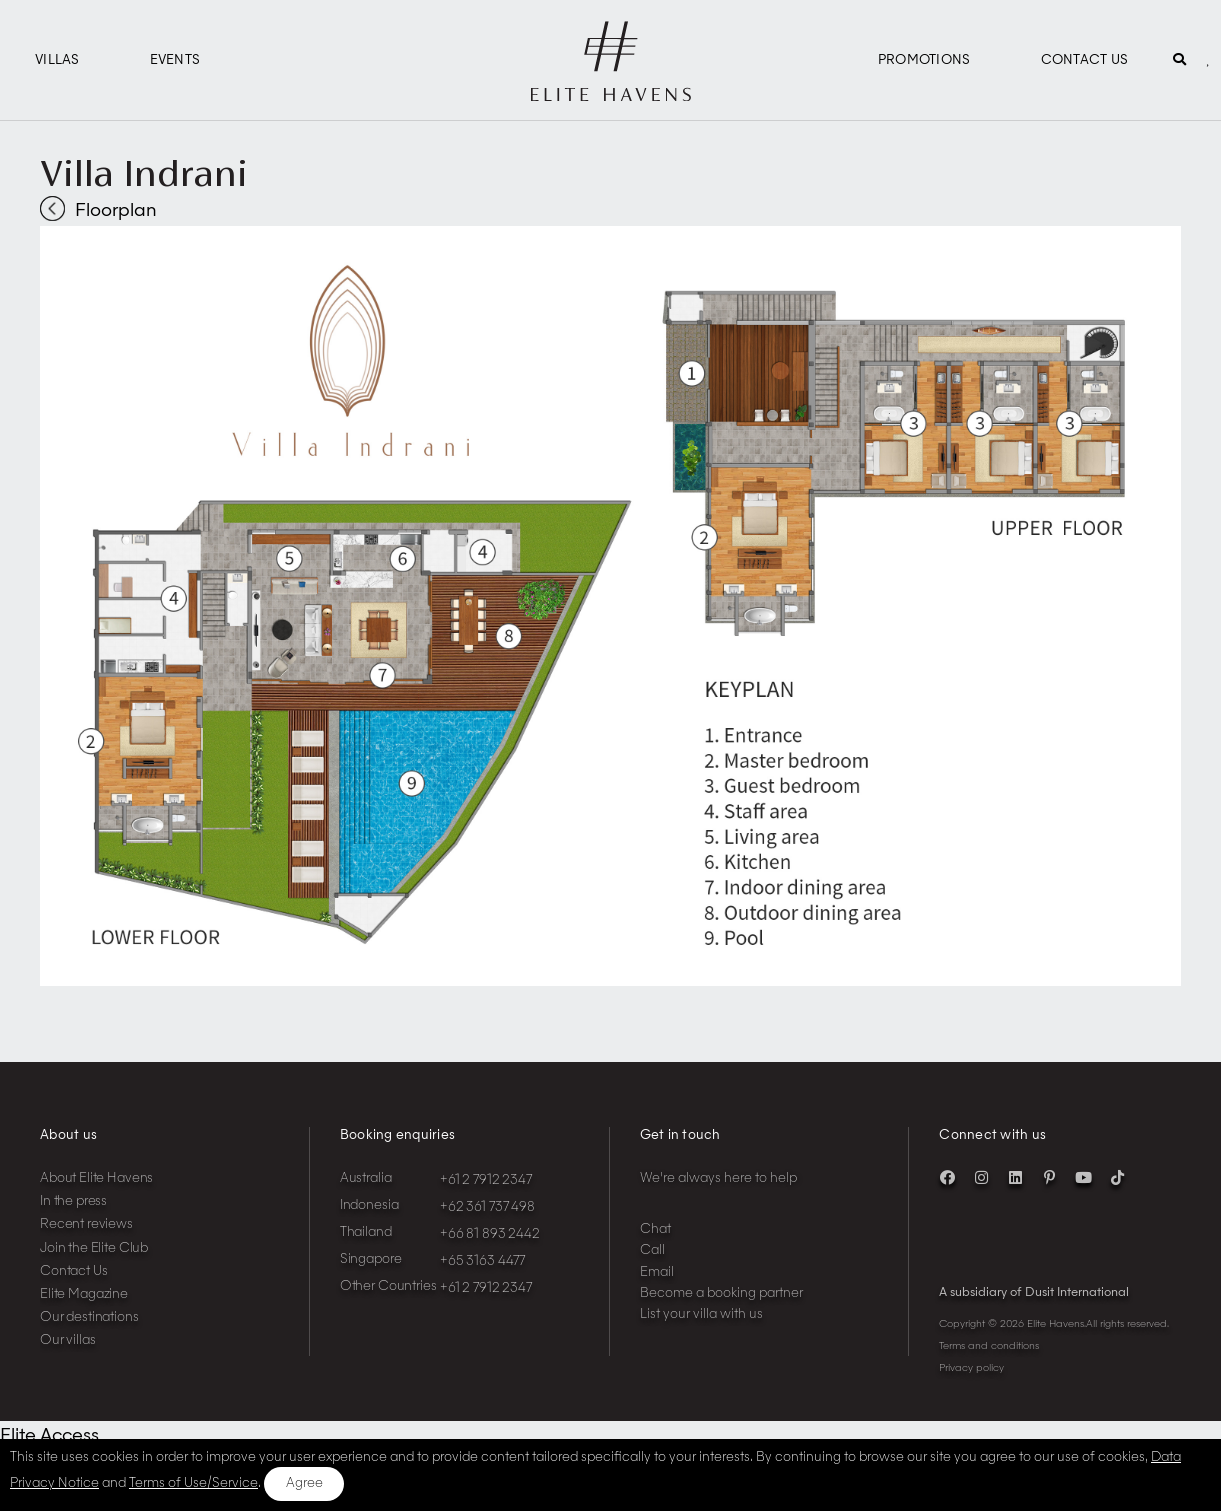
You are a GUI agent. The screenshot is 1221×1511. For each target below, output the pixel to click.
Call (652, 1250)
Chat (655, 1229)
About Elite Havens (96, 1178)
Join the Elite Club (94, 1248)
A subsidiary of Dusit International (1034, 1293)
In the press (73, 1201)
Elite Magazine (84, 1294)
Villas (57, 60)
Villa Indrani (144, 173)
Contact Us (1085, 60)
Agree (304, 1483)
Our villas (68, 1340)
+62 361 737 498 (487, 1207)
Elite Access (49, 1436)
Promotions (924, 60)
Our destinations (89, 1317)
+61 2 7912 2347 (486, 1180)
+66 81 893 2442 (490, 1234)
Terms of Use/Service (193, 1483)
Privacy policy (971, 1368)
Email (657, 1272)
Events (175, 60)
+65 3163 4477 (482, 1261)
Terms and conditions (989, 1346)
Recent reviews (86, 1224)
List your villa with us (701, 1314)
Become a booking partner (721, 1293)
